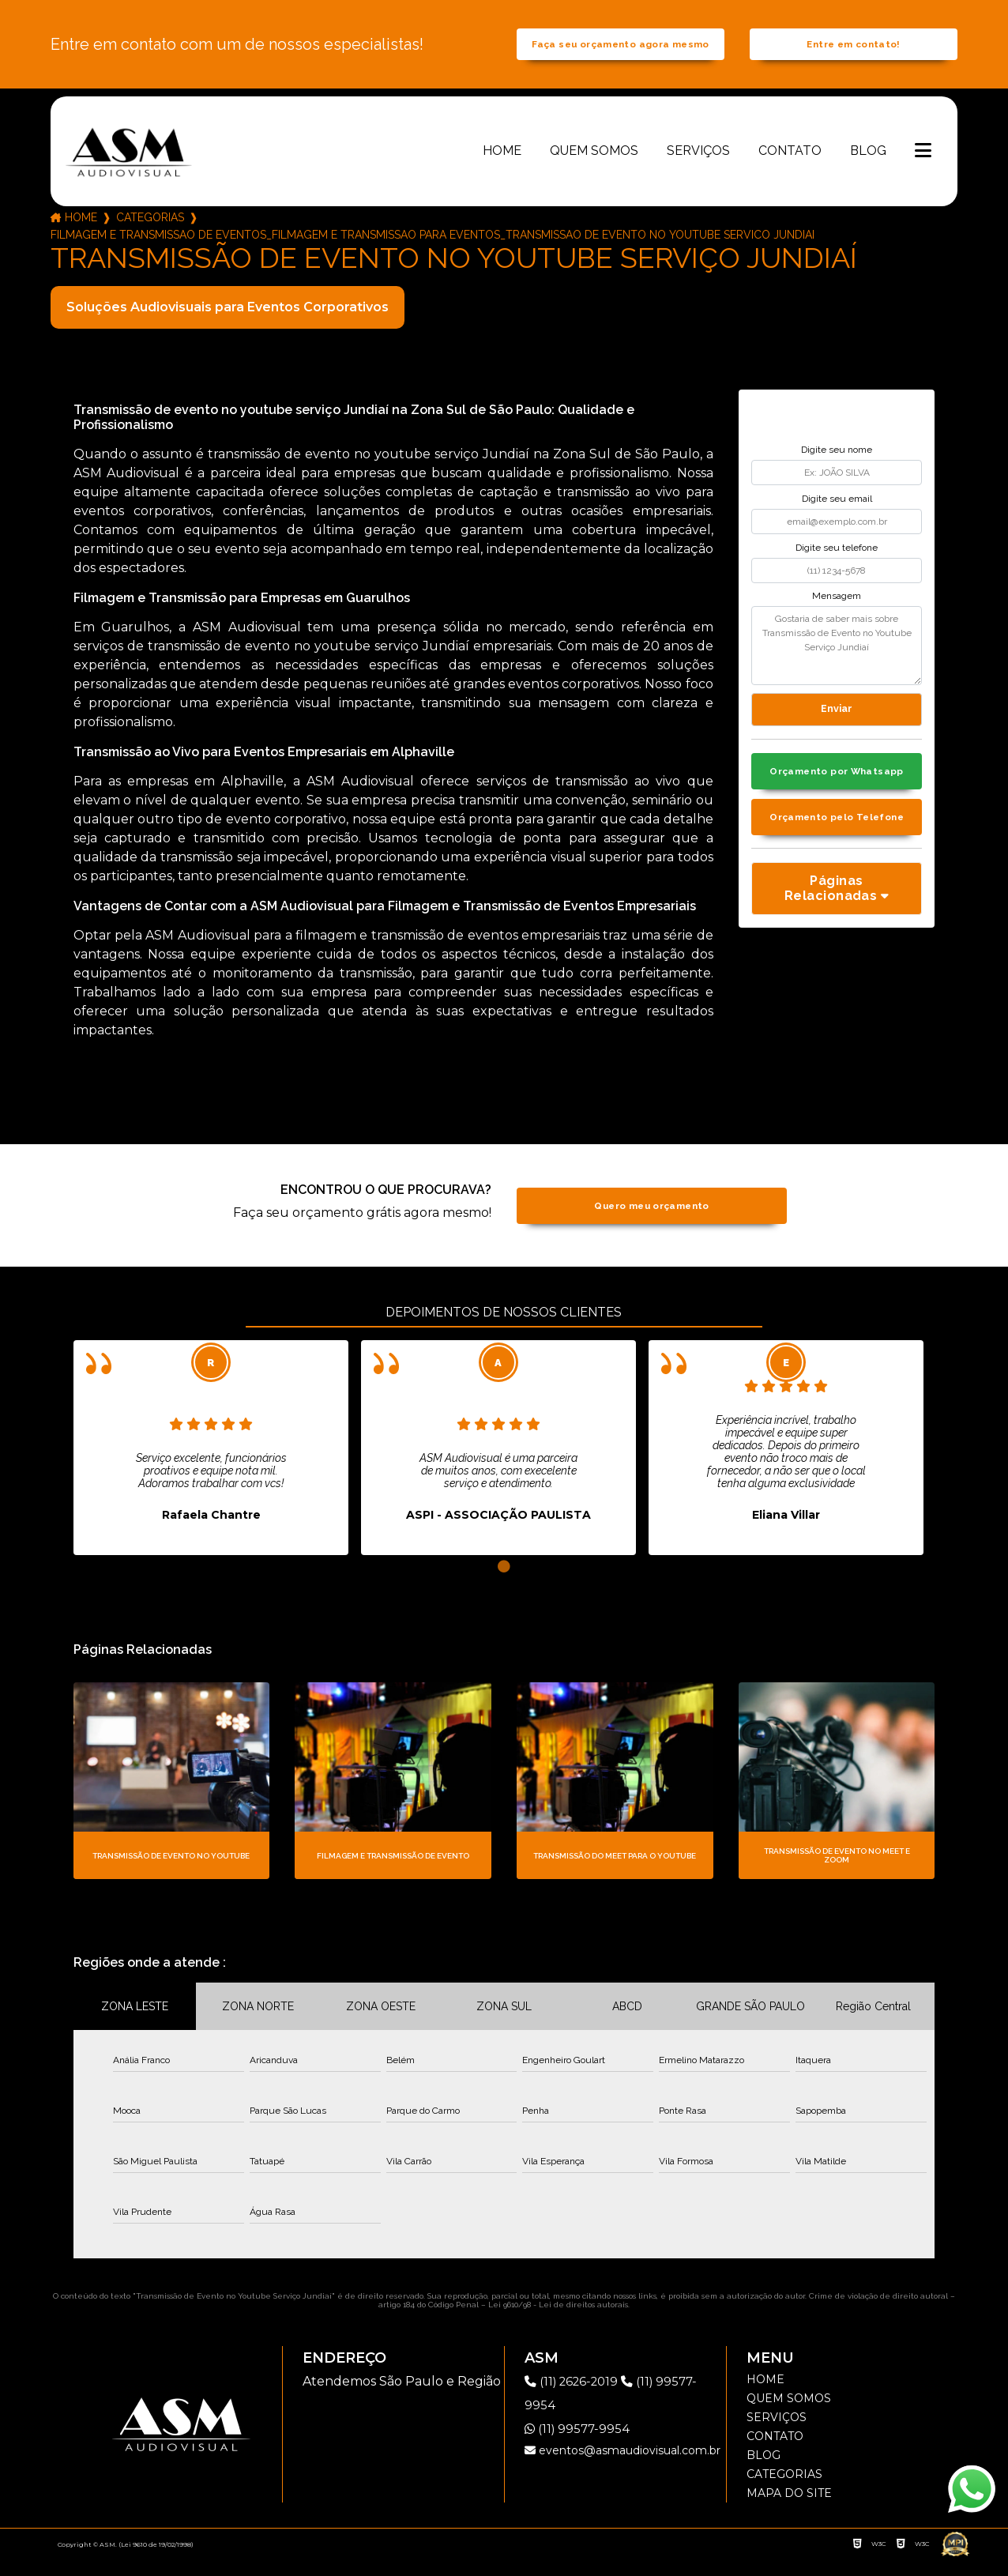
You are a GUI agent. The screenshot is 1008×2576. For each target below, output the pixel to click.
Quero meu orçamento (651, 1223)
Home (502, 167)
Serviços (698, 167)
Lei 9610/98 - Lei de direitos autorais (558, 2322)
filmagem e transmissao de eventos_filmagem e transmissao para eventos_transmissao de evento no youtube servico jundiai (432, 252)
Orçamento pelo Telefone (836, 844)
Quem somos (594, 167)
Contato (790, 167)
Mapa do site (789, 2510)
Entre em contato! (853, 53)
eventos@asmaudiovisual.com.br (622, 2468)
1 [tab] (504, 1584)
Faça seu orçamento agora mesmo (620, 53)
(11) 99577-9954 (579, 2446)
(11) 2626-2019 (577, 2398)
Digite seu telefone (836, 564)
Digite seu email (837, 516)
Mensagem (836, 613)
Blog (868, 167)
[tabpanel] (210, 1465)
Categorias (150, 234)
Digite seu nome (836, 467)
